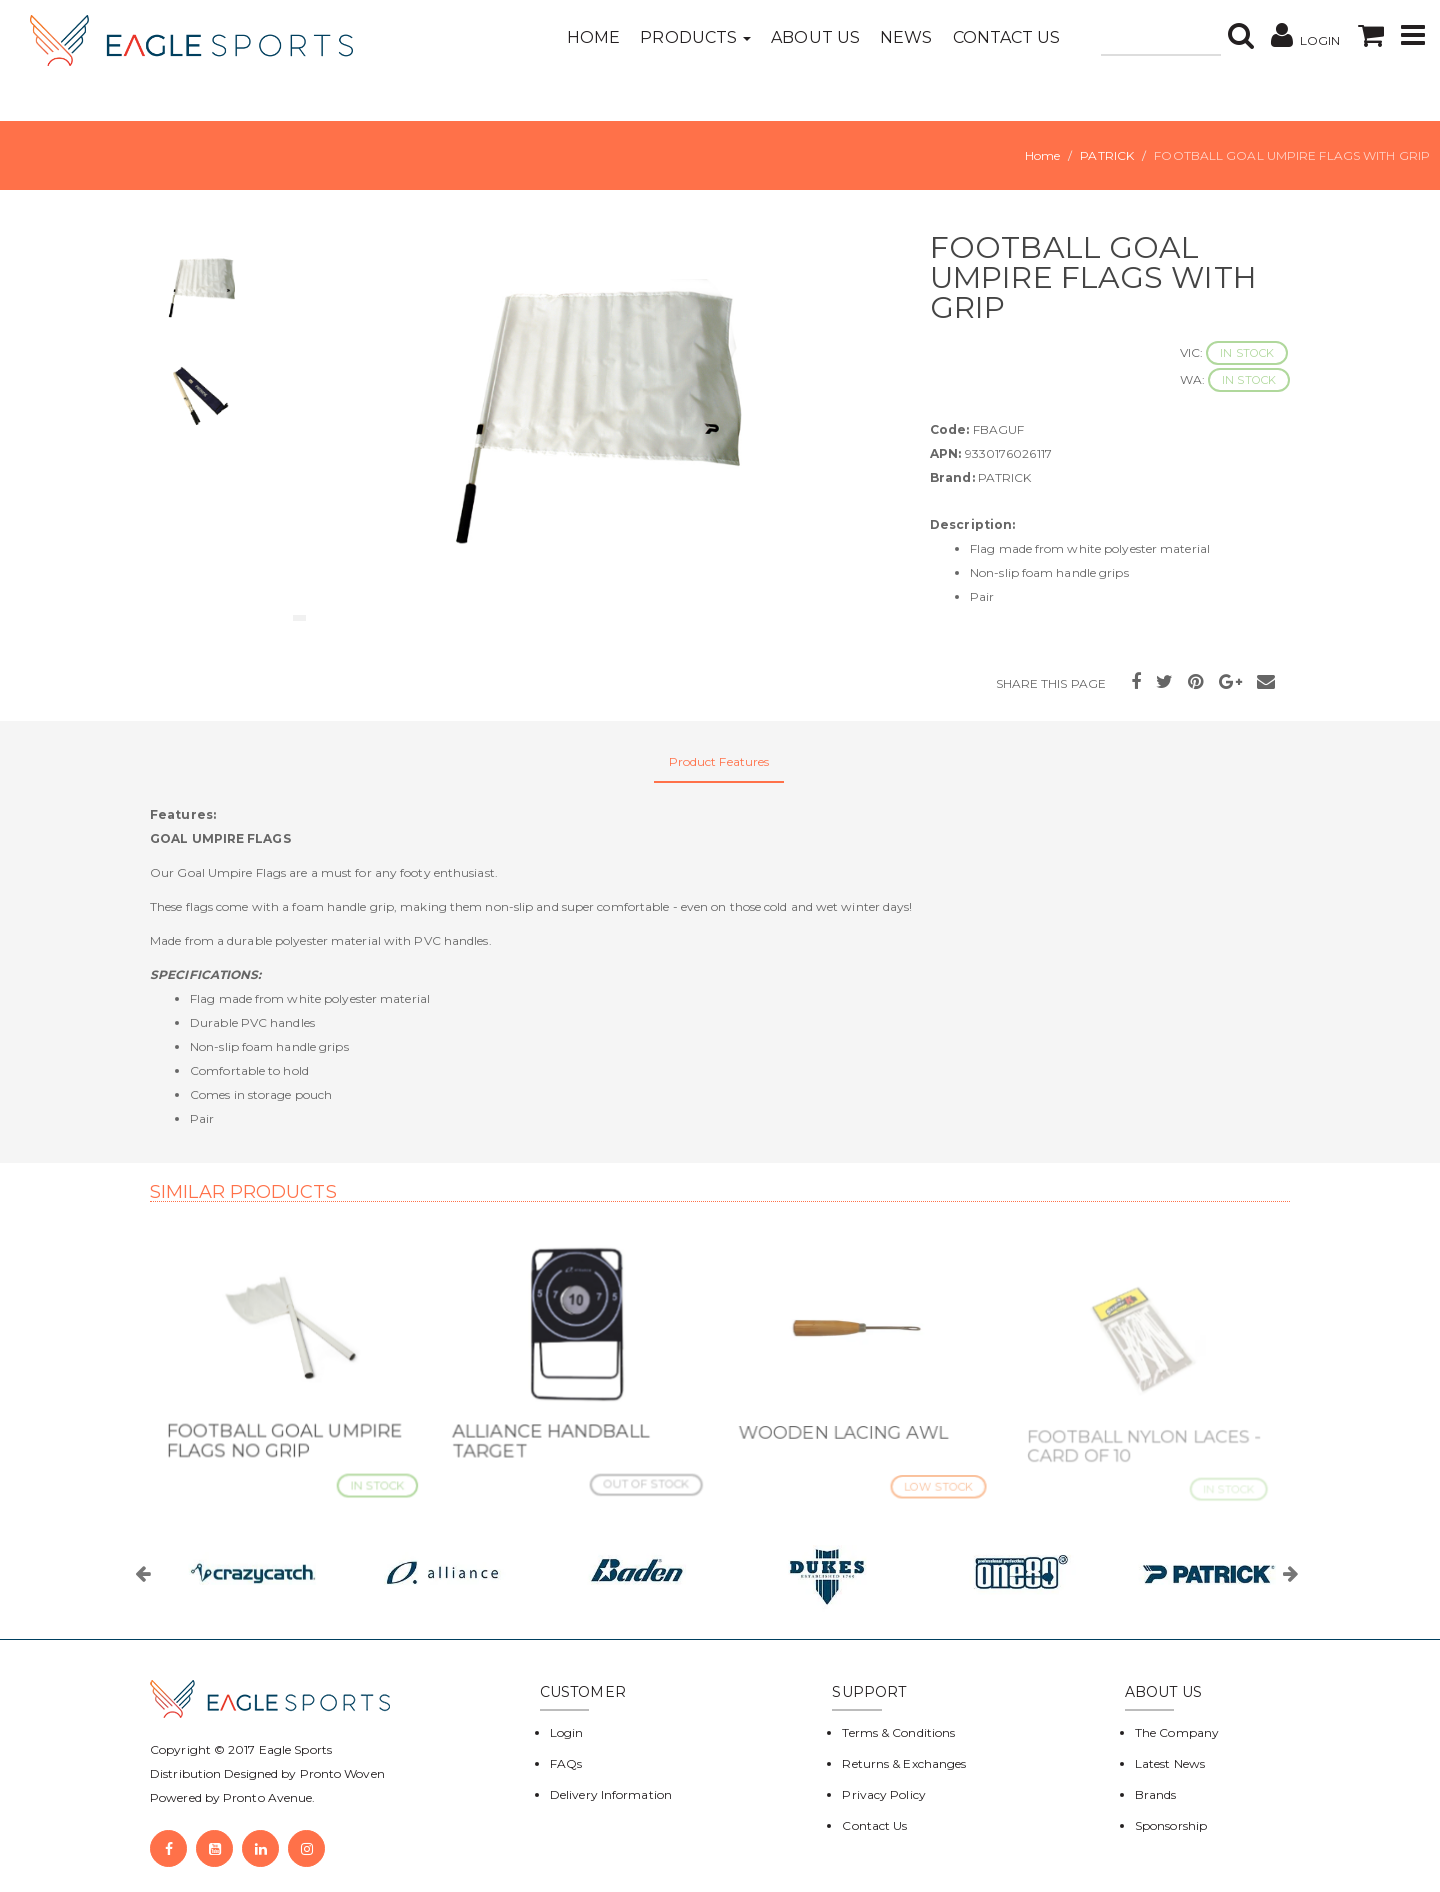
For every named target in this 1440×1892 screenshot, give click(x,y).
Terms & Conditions (898, 1732)
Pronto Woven (342, 1773)
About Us (815, 37)
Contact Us (1007, 37)
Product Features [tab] (719, 761)
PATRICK (1107, 155)
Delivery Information (611, 1794)
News (906, 37)
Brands (1156, 1794)
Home (593, 37)
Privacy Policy (883, 1794)
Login (567, 1732)
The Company (1177, 1732)
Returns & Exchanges (904, 1763)
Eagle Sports (294, 1749)
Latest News (1170, 1763)
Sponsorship (1171, 1825)
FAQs (566, 1763)
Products (695, 37)
